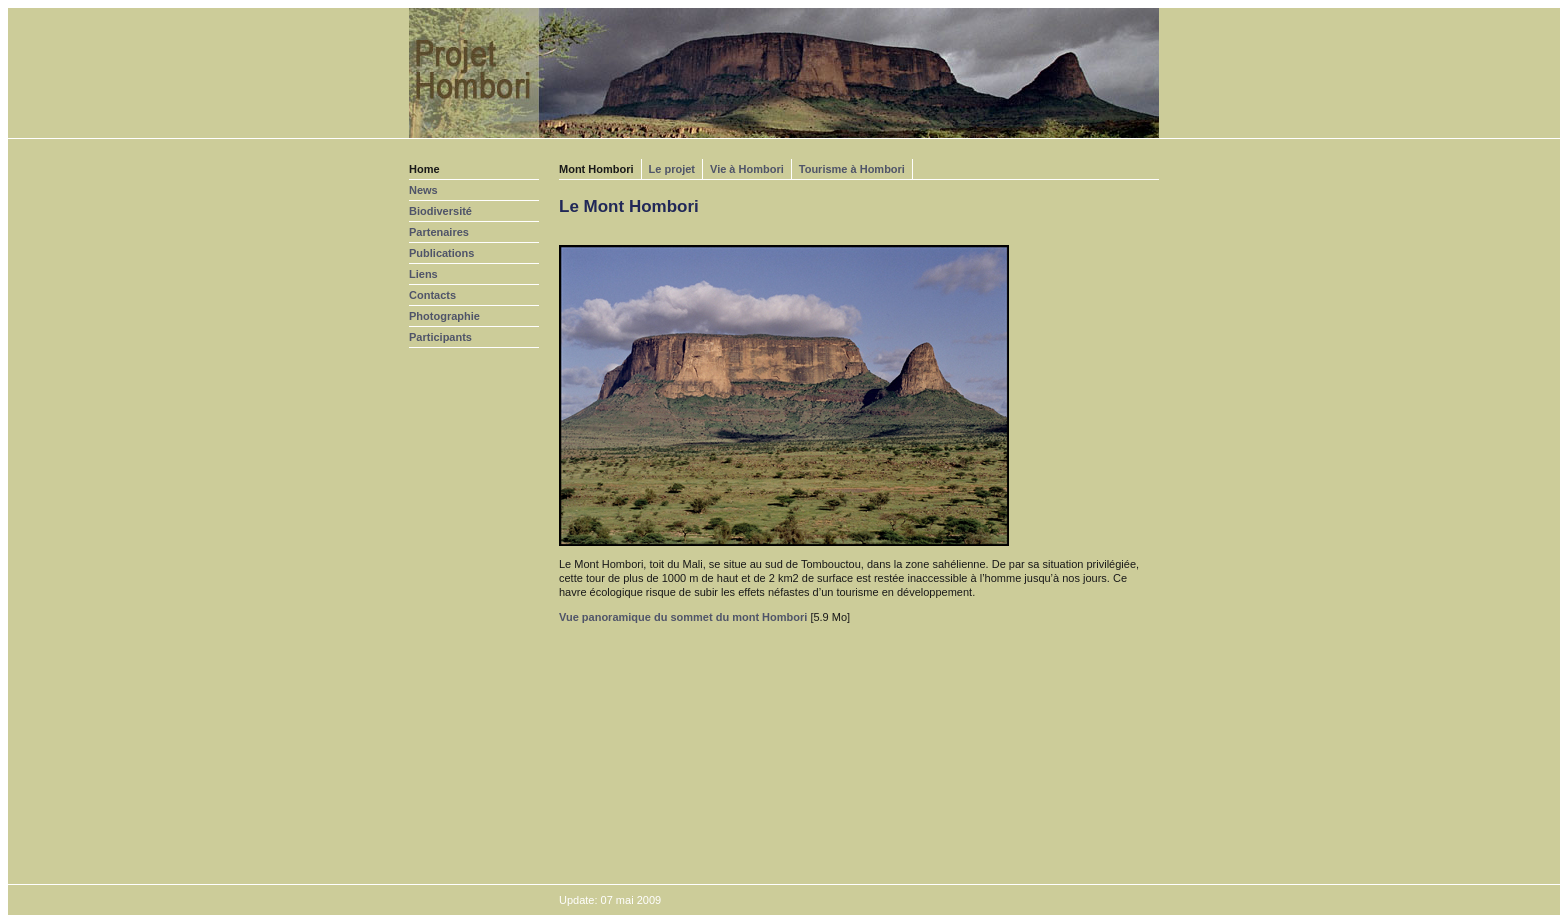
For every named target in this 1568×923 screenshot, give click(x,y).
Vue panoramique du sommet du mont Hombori (683, 617)
